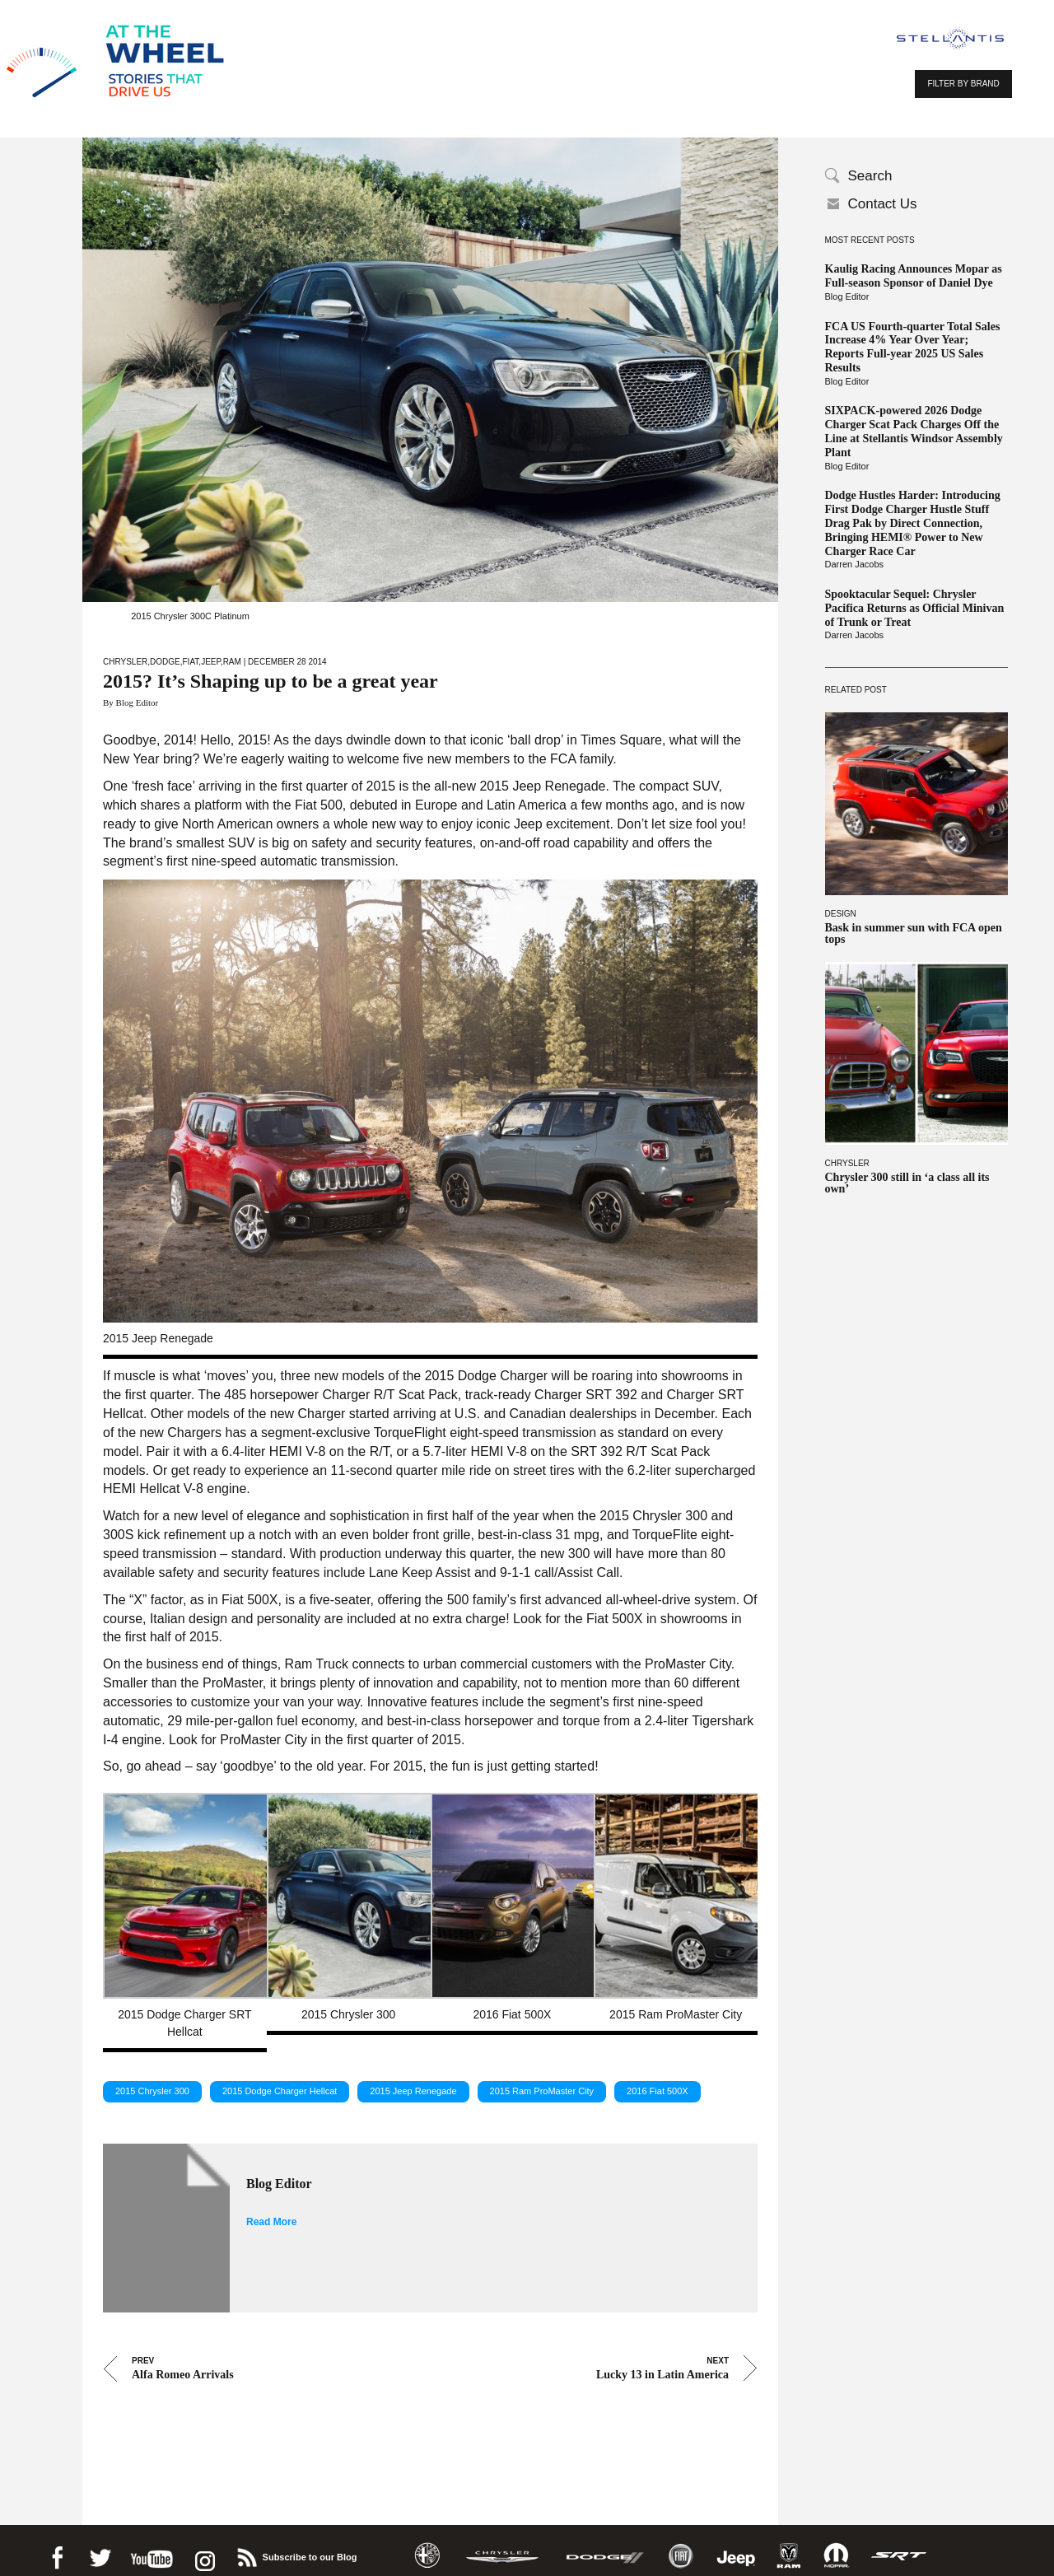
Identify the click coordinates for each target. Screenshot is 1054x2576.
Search (870, 176)
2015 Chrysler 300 (152, 2084)
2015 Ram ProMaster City (542, 2084)
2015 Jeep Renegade (413, 2084)
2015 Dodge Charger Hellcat (279, 2084)
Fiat (191, 661)
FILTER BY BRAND (963, 83)
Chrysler (847, 1163)
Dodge (165, 661)
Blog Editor (847, 296)
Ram (232, 661)
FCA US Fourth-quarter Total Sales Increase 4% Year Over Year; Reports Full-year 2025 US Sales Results (912, 347)
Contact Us (882, 204)
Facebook (57, 2547)
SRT (899, 2548)
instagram (203, 2547)
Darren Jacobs (854, 564)
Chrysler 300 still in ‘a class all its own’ (907, 1183)
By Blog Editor (130, 702)
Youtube (151, 2547)
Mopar (836, 2548)
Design (840, 913)
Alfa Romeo (427, 2548)
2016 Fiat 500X (657, 2084)
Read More (271, 2214)
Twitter (99, 2547)
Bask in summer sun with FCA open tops (913, 933)
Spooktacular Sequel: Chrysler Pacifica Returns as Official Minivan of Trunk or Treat (915, 608)
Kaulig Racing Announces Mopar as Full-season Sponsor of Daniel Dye (913, 276)
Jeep (211, 661)
